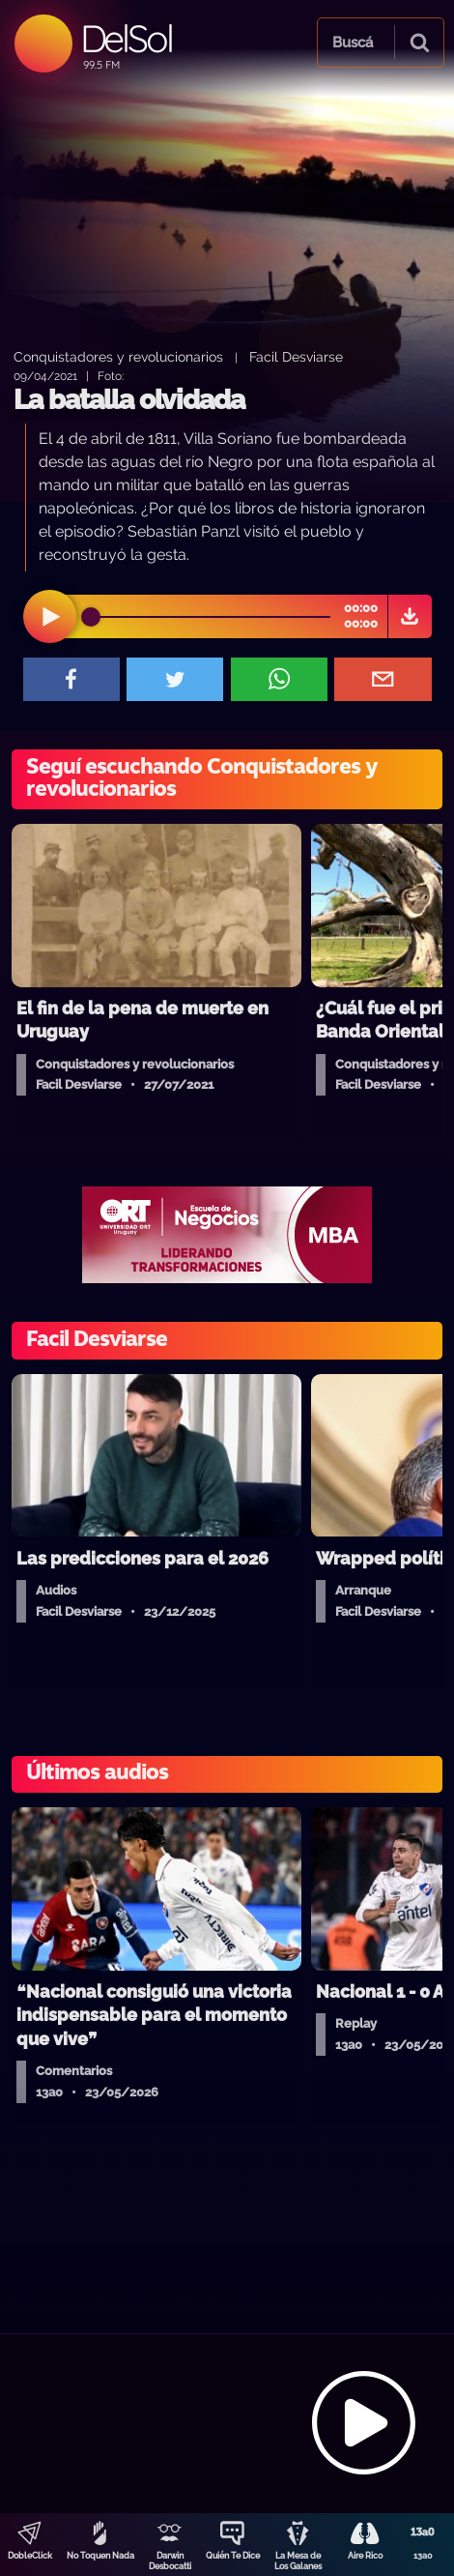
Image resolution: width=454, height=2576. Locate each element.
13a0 (423, 2556)
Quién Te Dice (233, 2556)
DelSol (126, 38)
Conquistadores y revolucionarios (118, 356)
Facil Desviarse (296, 356)
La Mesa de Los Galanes (298, 2561)
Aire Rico (365, 2556)
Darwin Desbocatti (170, 2561)
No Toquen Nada (100, 2556)
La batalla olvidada (129, 400)
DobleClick (30, 2556)
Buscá (352, 42)
